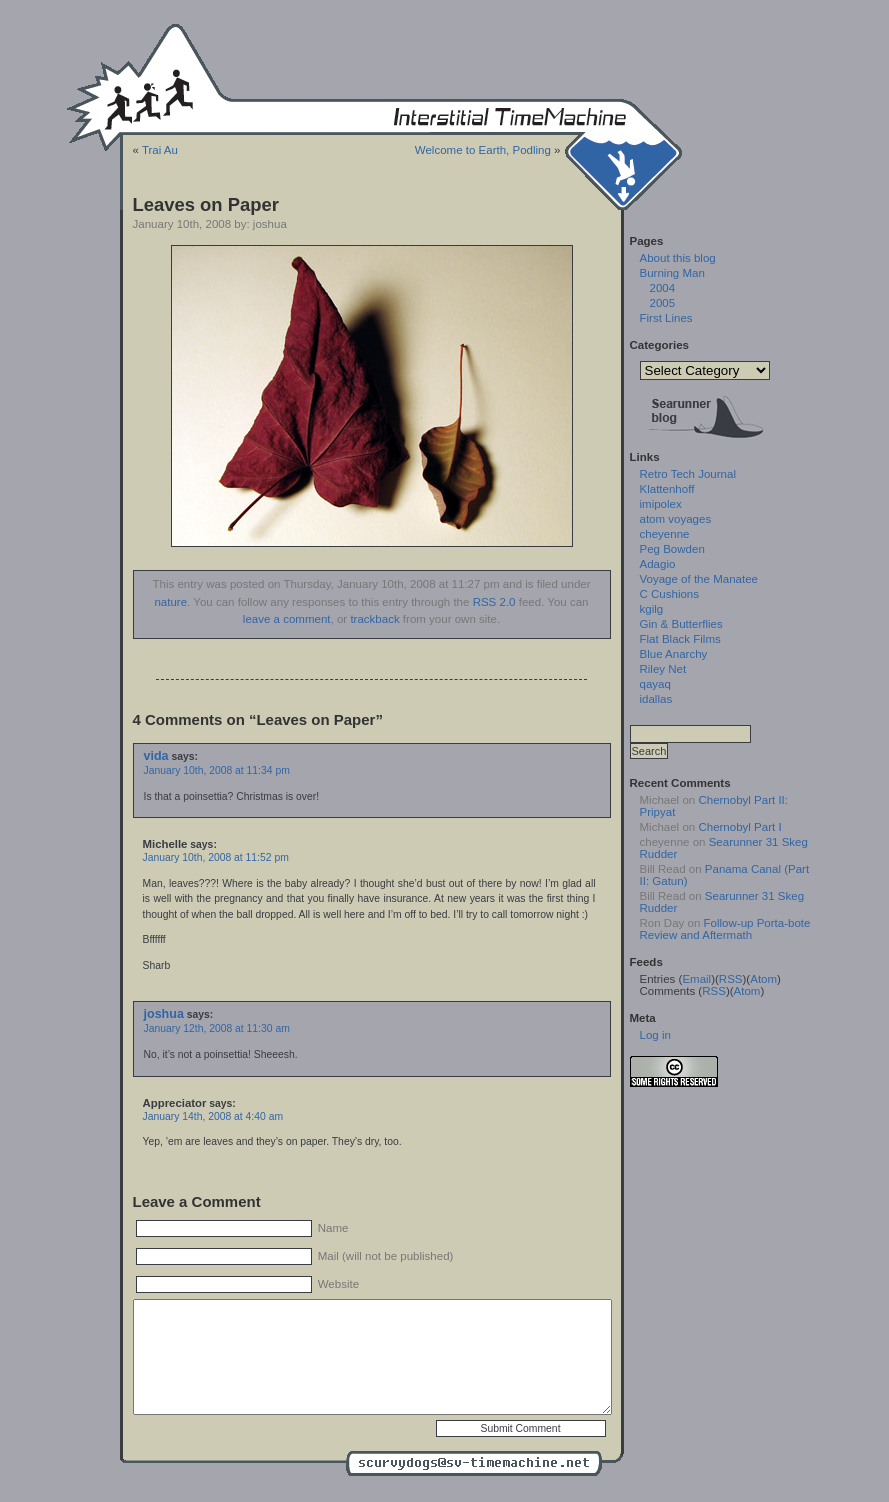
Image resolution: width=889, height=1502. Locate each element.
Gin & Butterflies (681, 624)
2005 (663, 303)
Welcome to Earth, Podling (483, 150)
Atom (763, 979)
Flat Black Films (680, 639)
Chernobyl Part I (739, 827)
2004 (663, 288)
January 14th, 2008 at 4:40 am (213, 1116)
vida (156, 756)
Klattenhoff (667, 489)
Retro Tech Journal (688, 474)
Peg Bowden (672, 549)
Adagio (658, 564)
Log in (655, 1035)
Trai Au (160, 150)
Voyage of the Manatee (699, 579)
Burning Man (672, 273)
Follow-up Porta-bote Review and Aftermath (725, 929)
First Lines (666, 318)
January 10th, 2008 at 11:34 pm (217, 770)
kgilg (652, 609)
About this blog (678, 258)
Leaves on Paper (206, 204)
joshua (164, 1014)
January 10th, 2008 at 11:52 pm (216, 857)
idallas (656, 699)
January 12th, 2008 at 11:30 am (217, 1028)
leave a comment (287, 619)
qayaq (655, 684)
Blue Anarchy (674, 654)
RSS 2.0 (494, 602)
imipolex (661, 504)
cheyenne (665, 534)
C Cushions (670, 594)
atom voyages (676, 519)
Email (696, 979)
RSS (731, 979)
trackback (374, 619)
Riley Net (663, 669)
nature (170, 602)
